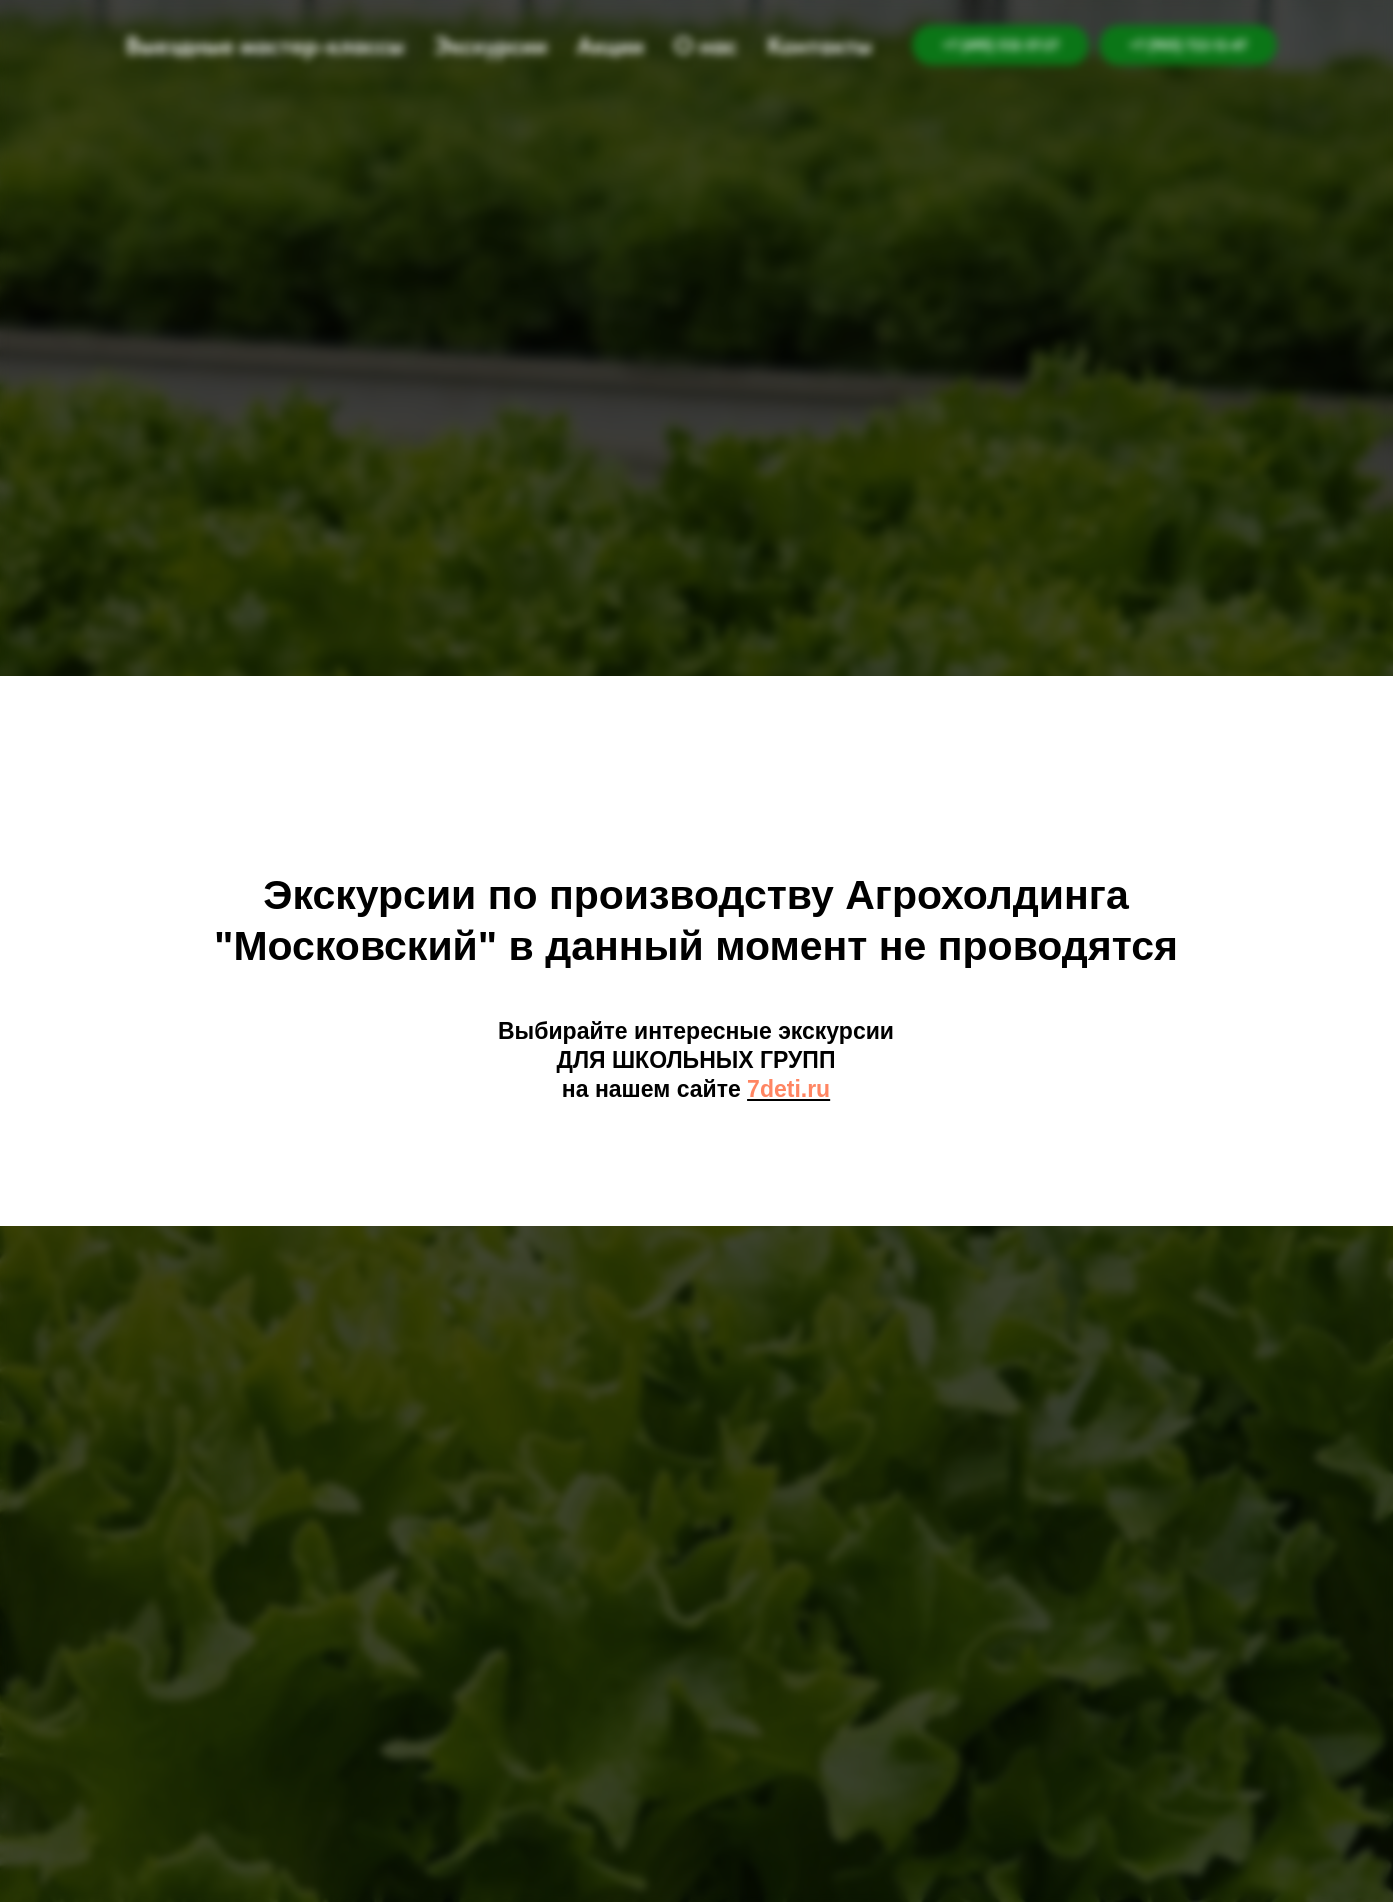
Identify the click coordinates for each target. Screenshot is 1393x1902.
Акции (610, 45)
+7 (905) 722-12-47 (1188, 45)
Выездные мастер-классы (265, 45)
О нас (705, 45)
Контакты (819, 45)
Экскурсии (490, 45)
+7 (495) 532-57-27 (1000, 45)
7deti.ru (788, 1089)
